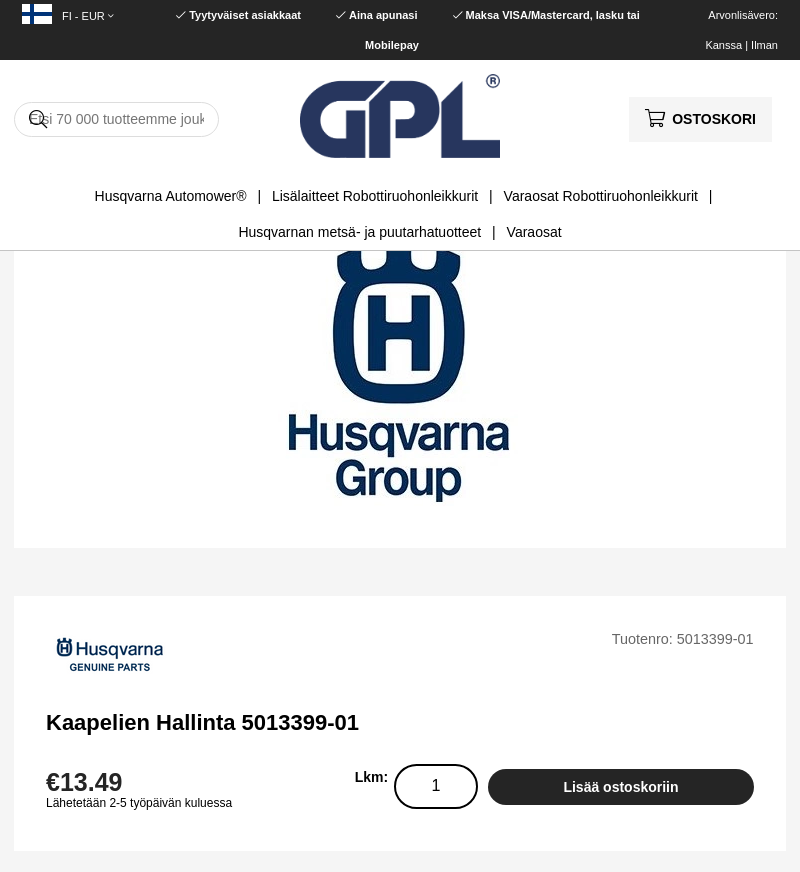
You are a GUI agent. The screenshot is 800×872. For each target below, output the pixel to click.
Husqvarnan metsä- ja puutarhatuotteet (359, 232)
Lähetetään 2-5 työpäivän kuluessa (139, 803)
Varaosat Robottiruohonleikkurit (601, 196)
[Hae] (116, 119)
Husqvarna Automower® (171, 196)
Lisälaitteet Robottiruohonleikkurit (375, 196)
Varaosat (534, 232)
